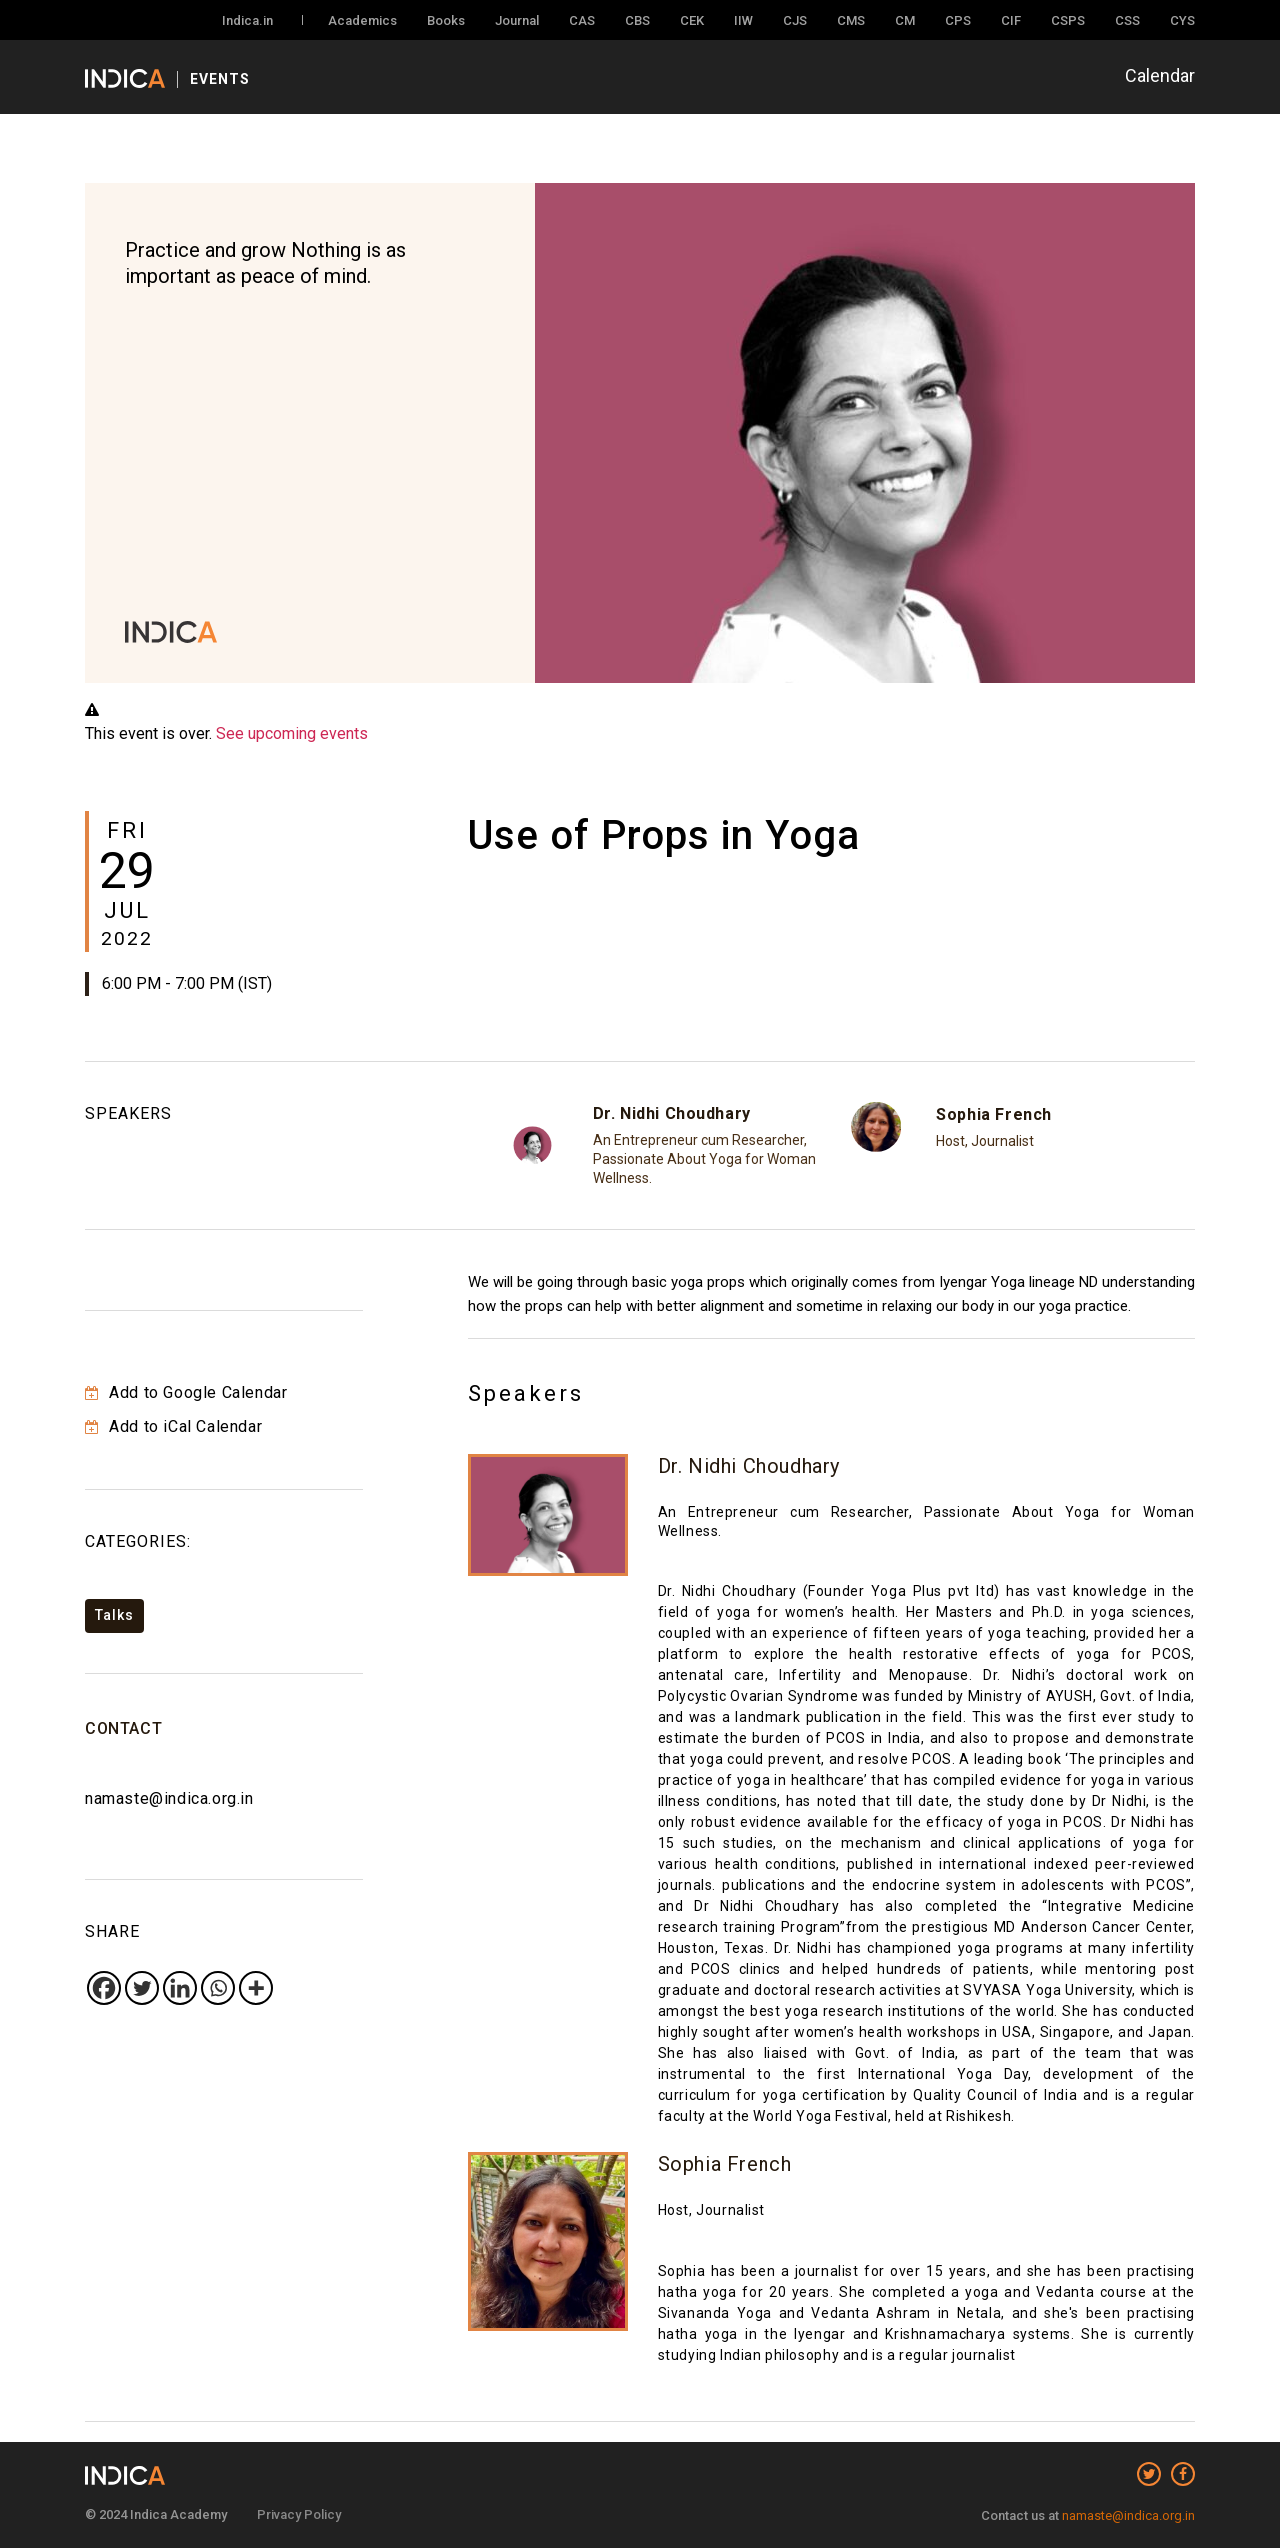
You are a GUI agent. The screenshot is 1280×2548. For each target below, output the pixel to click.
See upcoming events (292, 733)
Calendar (1160, 75)
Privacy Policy (299, 2514)
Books (446, 20)
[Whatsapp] (218, 1988)
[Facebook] (104, 1988)
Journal (517, 20)
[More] (256, 1988)
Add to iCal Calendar (173, 1426)
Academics (362, 20)
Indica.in (247, 20)
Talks (114, 1615)
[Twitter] (142, 1988)
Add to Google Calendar (186, 1392)
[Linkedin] (180, 1988)
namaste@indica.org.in (169, 1798)
